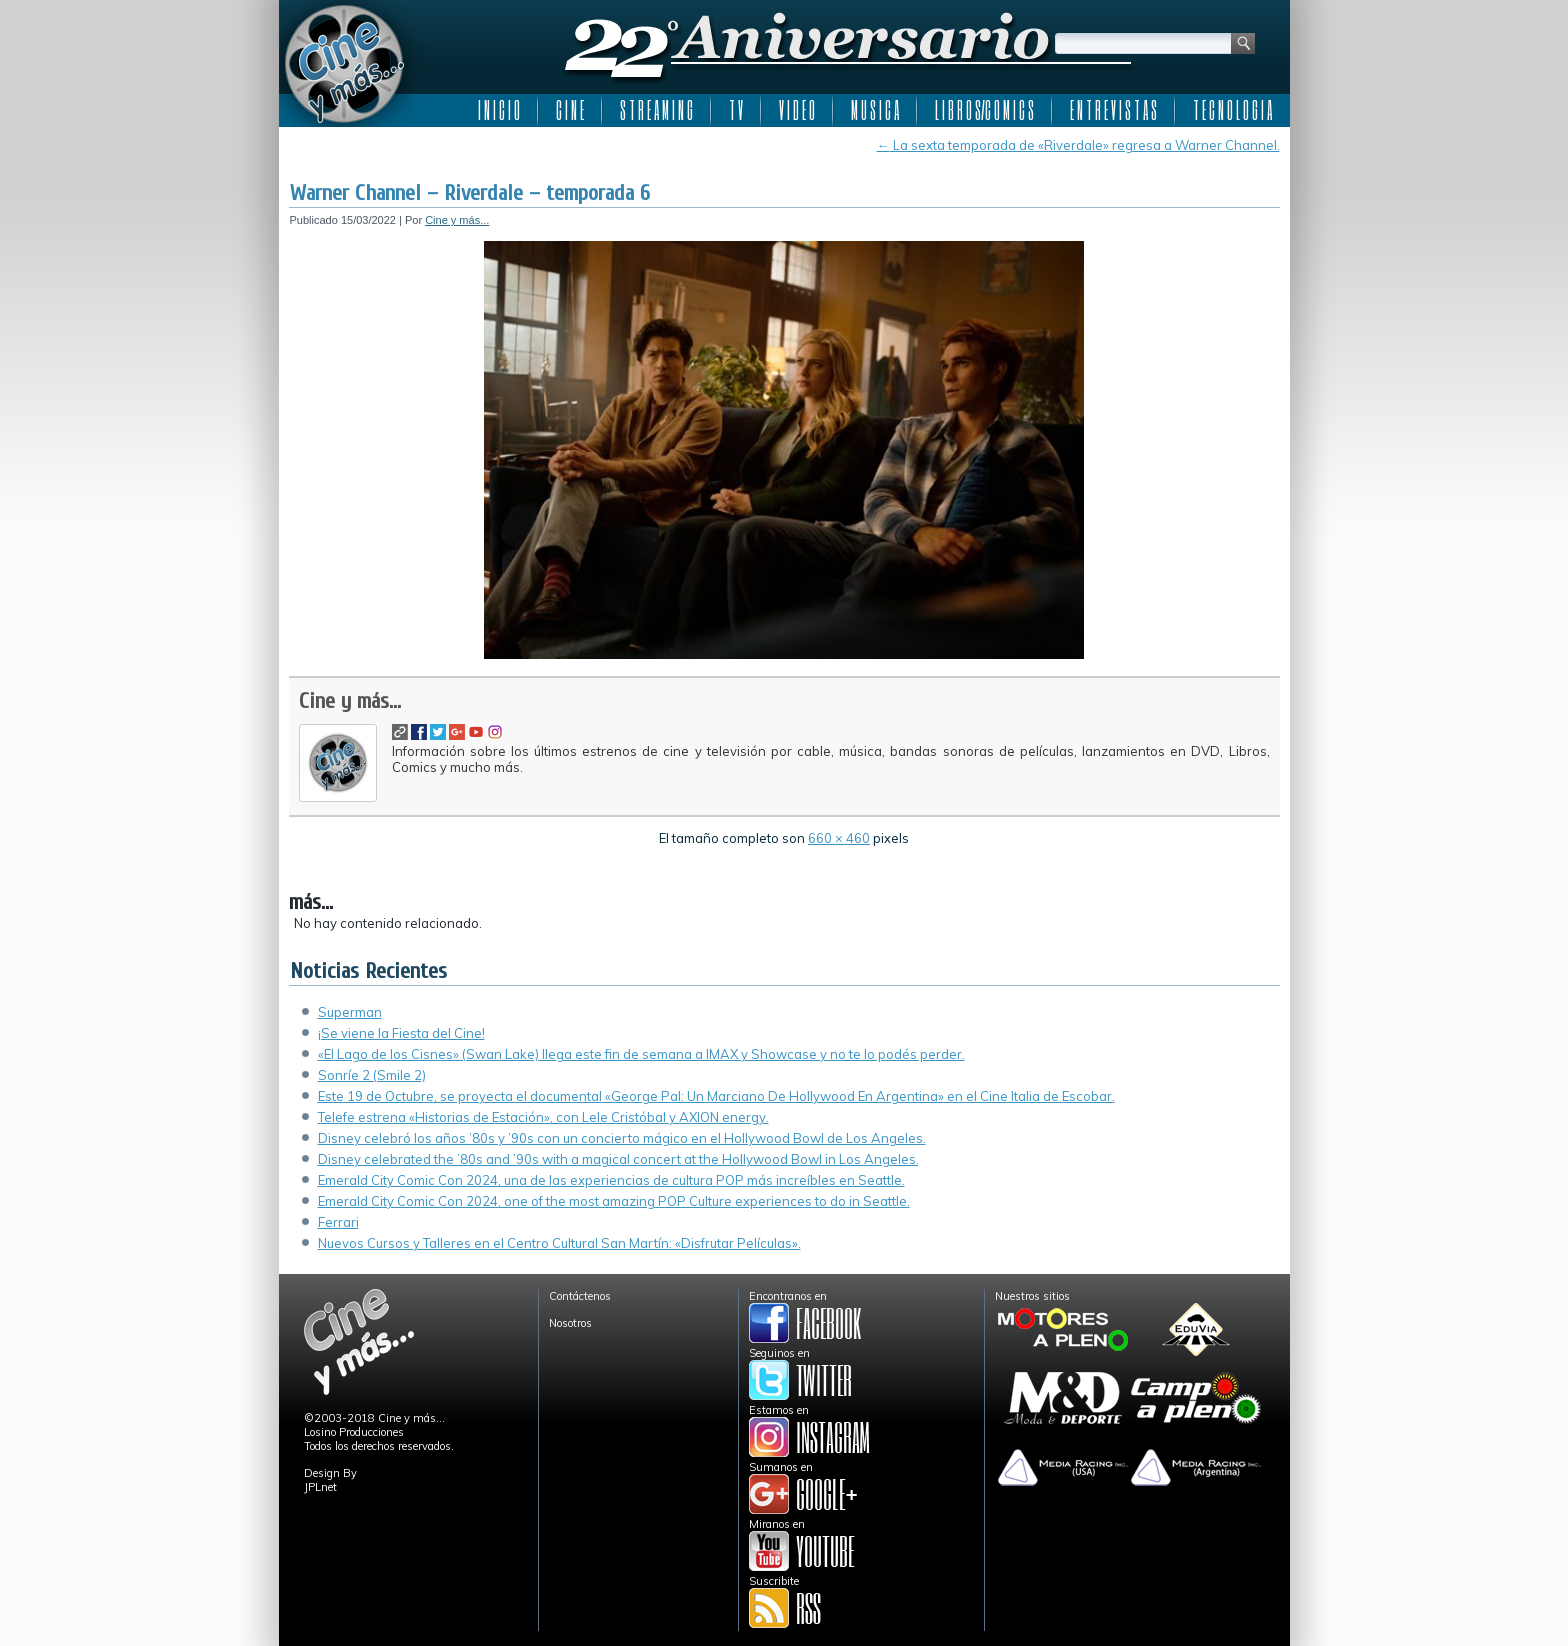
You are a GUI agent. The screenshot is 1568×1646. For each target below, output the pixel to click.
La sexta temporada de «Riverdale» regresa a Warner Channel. (1078, 145)
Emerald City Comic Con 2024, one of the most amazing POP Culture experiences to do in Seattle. (614, 1201)
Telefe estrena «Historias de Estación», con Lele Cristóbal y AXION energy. (543, 1117)
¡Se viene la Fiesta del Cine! (401, 1033)
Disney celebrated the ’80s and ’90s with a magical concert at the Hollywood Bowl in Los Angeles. (618, 1159)
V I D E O (797, 110)
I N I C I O (499, 110)
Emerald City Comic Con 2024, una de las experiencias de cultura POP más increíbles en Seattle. (611, 1180)
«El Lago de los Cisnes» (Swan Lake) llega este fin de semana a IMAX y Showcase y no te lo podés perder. (641, 1054)
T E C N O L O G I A (1232, 110)
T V (736, 110)
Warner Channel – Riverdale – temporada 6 (470, 193)
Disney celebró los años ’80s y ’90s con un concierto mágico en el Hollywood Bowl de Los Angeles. (622, 1138)
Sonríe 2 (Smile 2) (372, 1075)
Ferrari (338, 1222)
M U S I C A (875, 110)
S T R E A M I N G (656, 110)
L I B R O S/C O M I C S (984, 110)
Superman (350, 1012)
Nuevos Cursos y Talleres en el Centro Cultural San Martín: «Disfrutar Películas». (559, 1243)
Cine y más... (457, 220)
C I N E (570, 110)
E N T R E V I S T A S (1113, 110)
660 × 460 (839, 838)
